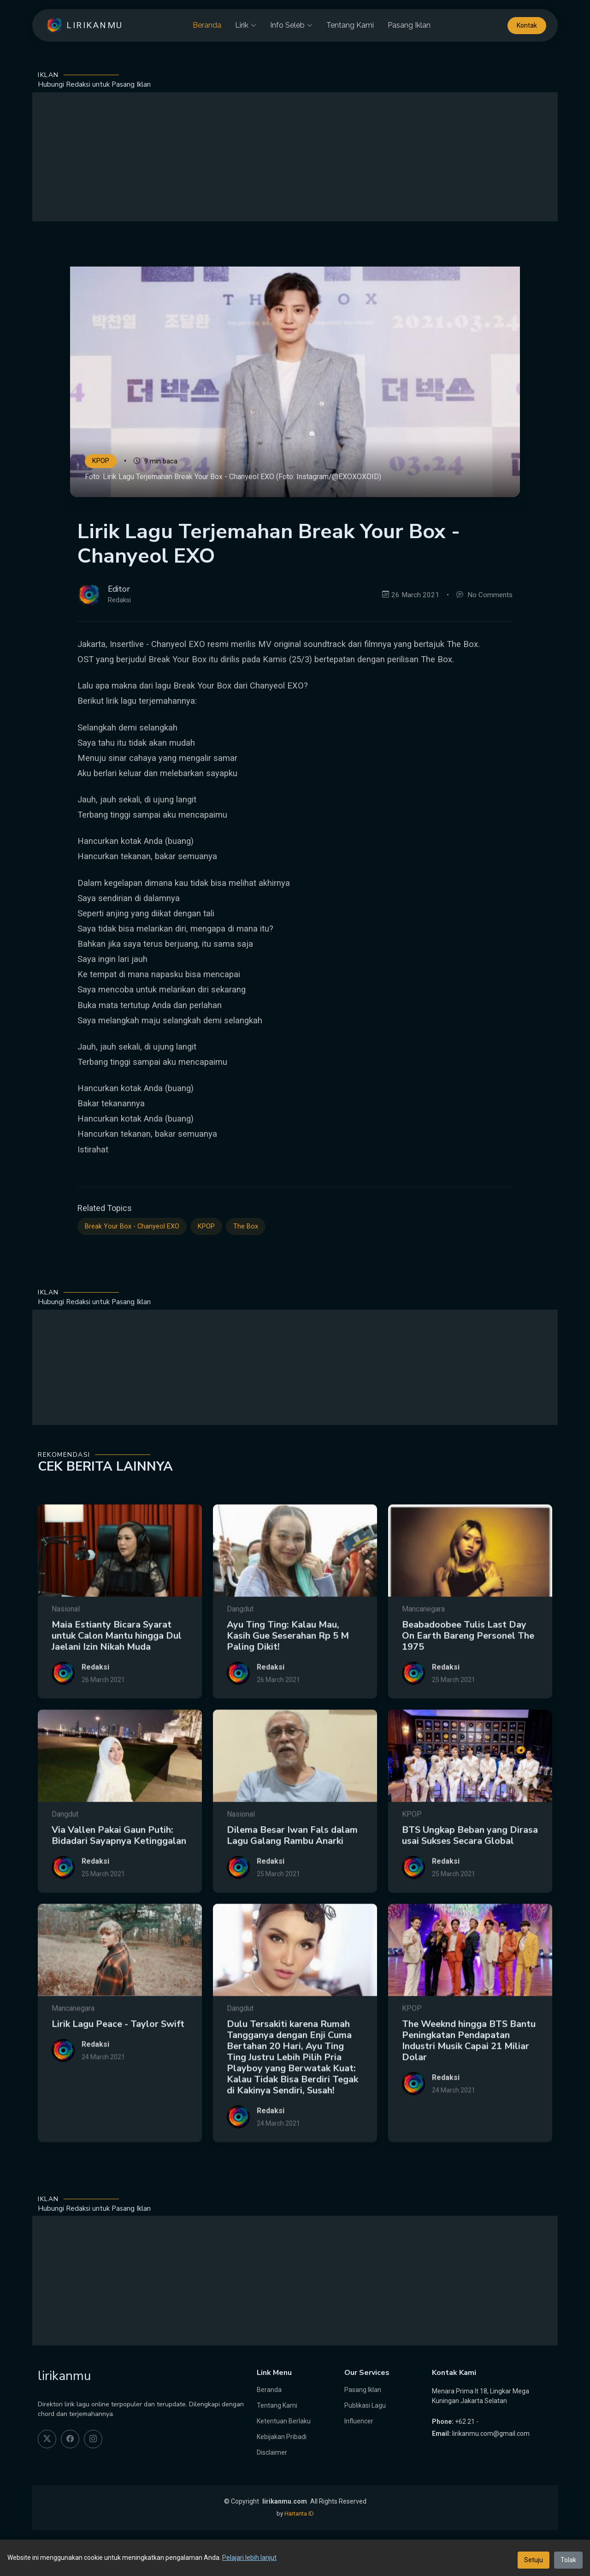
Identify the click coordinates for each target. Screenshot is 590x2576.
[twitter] (47, 2439)
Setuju (533, 2560)
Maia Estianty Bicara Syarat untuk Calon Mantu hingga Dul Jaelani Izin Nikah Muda (117, 1679)
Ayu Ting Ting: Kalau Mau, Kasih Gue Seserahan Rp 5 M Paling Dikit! (288, 1679)
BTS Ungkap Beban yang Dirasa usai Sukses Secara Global (470, 1879)
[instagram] (93, 2439)
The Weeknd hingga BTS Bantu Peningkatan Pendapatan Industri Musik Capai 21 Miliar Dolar (469, 2084)
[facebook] (70, 2439)
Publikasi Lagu (365, 2405)
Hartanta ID (299, 2513)
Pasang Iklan (409, 25)
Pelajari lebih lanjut (249, 2557)
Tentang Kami (350, 25)
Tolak (568, 2560)
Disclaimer (272, 2452)
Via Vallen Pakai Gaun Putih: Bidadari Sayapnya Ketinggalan (119, 1879)
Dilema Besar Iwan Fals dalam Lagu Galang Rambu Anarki (292, 1879)
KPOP (100, 461)
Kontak (527, 25)
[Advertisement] (295, 156)
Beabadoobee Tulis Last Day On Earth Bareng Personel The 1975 (468, 1679)
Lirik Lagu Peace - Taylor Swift (118, 2068)
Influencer (358, 2421)
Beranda (207, 25)
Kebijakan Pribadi (282, 2437)
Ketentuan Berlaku (284, 2421)
